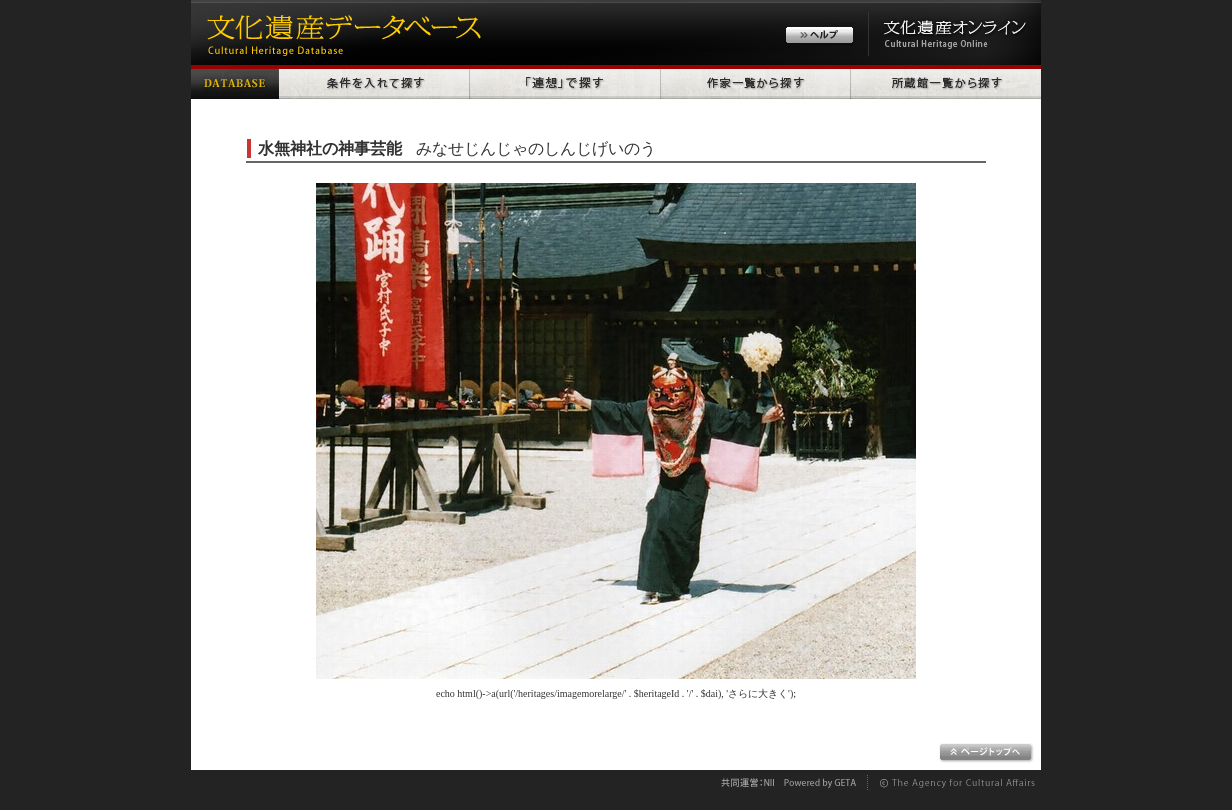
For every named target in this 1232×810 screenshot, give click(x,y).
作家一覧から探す (756, 82)
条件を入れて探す (374, 82)
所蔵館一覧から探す (946, 82)
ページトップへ (986, 753)
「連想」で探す (565, 82)
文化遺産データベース (341, 32)
